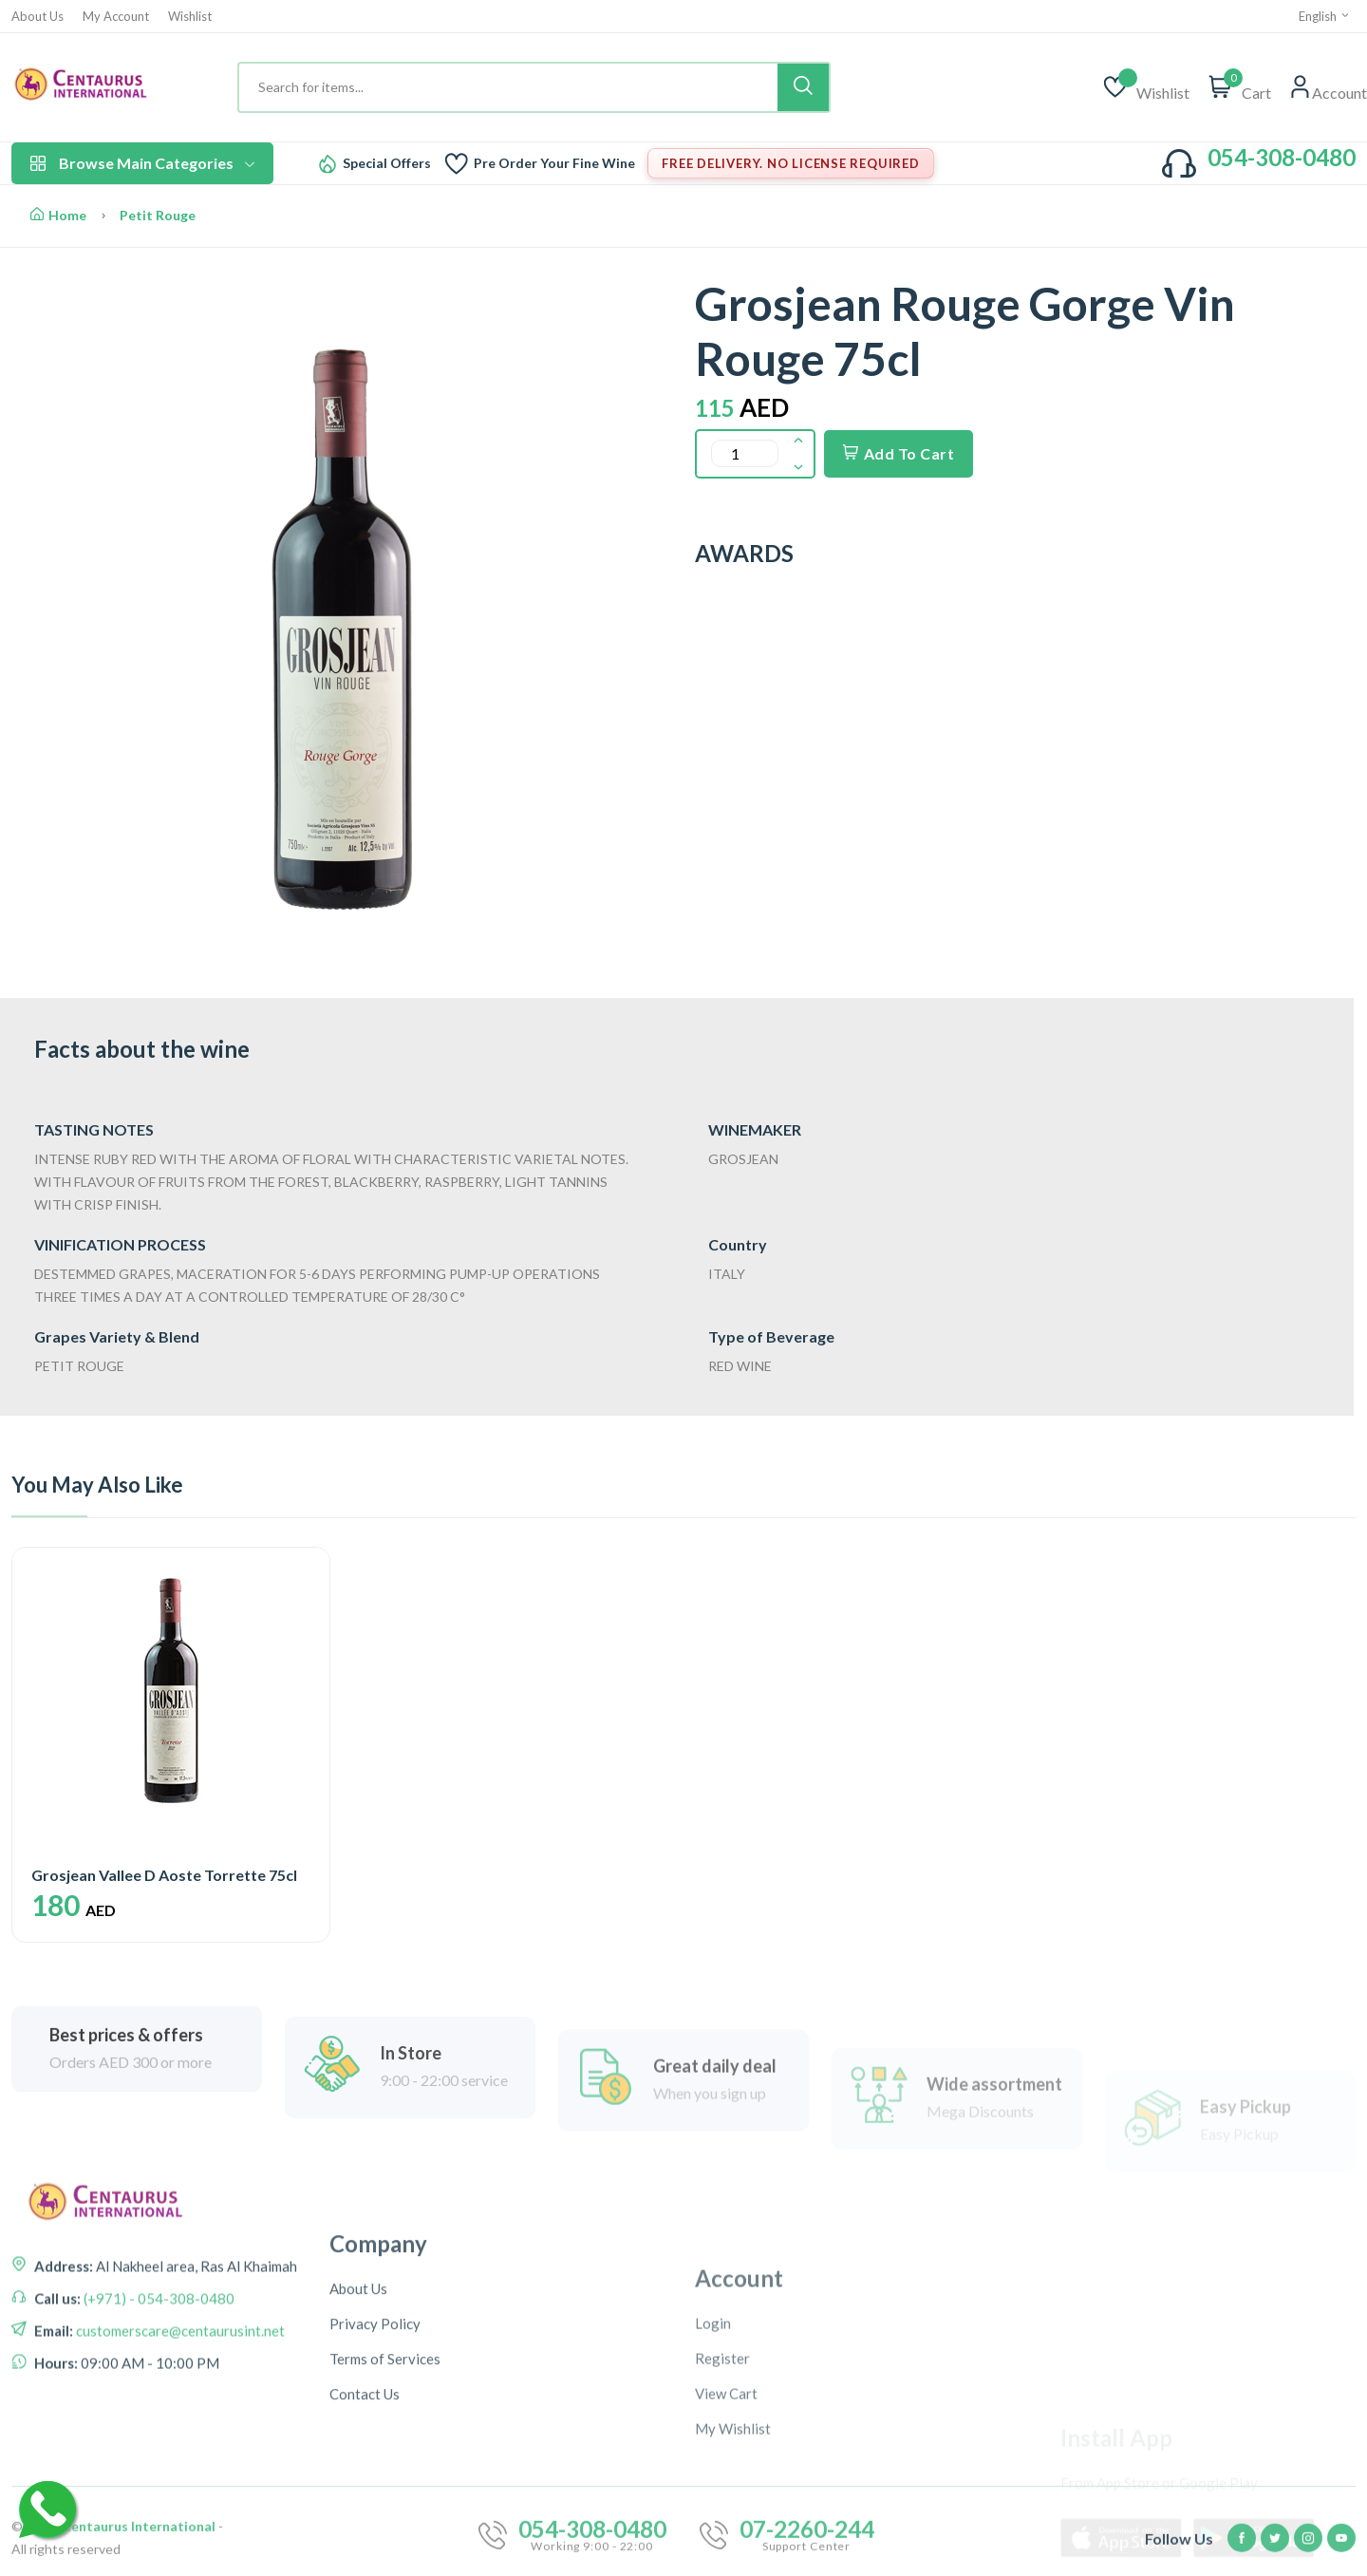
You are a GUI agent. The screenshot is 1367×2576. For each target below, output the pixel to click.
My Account (116, 16)
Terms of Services (384, 2512)
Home (58, 215)
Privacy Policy (375, 2477)
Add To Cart (898, 453)
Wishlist (190, 16)
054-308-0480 (1282, 157)
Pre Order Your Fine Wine (554, 163)
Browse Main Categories (142, 163)
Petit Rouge (158, 215)
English (1325, 16)
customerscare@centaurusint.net (179, 2412)
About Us (37, 16)
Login (713, 2488)
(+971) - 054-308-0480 (157, 2380)
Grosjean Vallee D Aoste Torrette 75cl (164, 1875)
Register (722, 2523)
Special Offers (387, 163)
